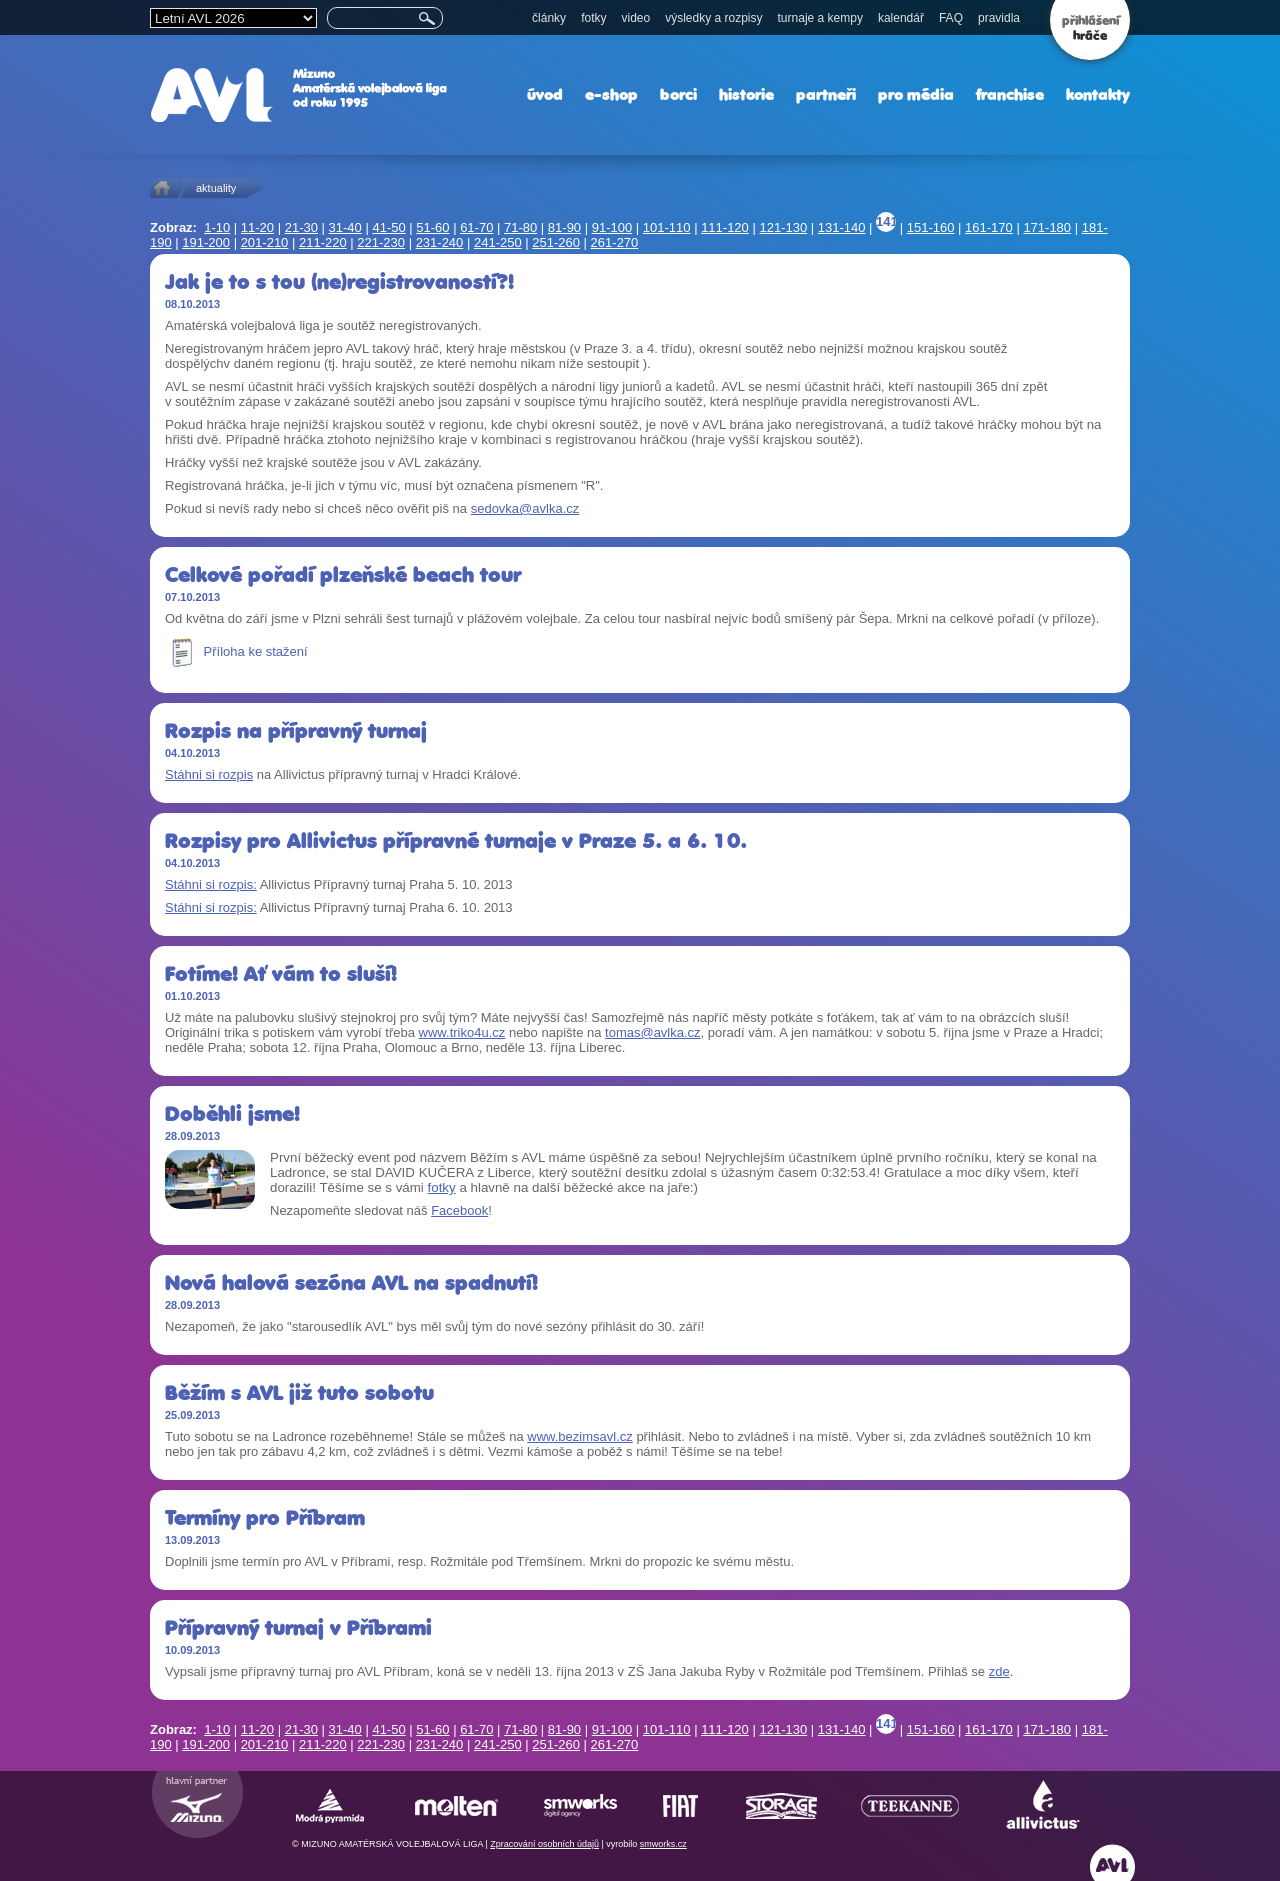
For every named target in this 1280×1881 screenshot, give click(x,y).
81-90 (564, 227)
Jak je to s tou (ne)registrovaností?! (339, 281)
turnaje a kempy (820, 18)
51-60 (432, 227)
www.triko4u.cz (462, 1032)
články (549, 18)
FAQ (951, 18)
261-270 (615, 242)
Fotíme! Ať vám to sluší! (281, 973)
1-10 (217, 227)
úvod (545, 94)
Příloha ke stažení (236, 651)
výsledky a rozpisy (713, 18)
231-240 (440, 242)
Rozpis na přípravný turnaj (296, 730)
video (635, 18)
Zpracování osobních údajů (544, 1844)
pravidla (999, 18)
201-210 (265, 242)
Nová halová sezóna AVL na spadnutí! (351, 1282)
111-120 (725, 227)
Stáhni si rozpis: (211, 884)
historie (746, 94)
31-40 (345, 227)
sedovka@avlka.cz (525, 508)
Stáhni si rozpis (209, 774)
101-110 (667, 227)
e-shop (611, 94)
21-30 (301, 227)
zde (999, 1671)
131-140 (842, 227)
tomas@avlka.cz (653, 1032)
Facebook (459, 1210)
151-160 (931, 227)
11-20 (257, 227)
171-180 (1047, 227)
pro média (916, 94)
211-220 (323, 242)
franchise (1010, 94)
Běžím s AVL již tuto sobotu (299, 1392)
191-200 (206, 242)
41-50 (388, 227)
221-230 (381, 242)
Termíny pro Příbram (265, 1517)
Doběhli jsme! (232, 1113)
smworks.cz (663, 1844)
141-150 (886, 223)
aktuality (216, 188)
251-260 (556, 242)
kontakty (1098, 94)
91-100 (612, 227)
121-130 (783, 227)
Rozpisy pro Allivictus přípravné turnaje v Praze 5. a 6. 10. (456, 840)
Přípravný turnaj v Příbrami (298, 1627)
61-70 (476, 227)
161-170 (989, 227)
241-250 (498, 242)
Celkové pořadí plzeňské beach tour (343, 574)
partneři (826, 94)
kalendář (901, 18)
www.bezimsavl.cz (579, 1436)
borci (678, 94)
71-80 (520, 227)
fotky (593, 18)
